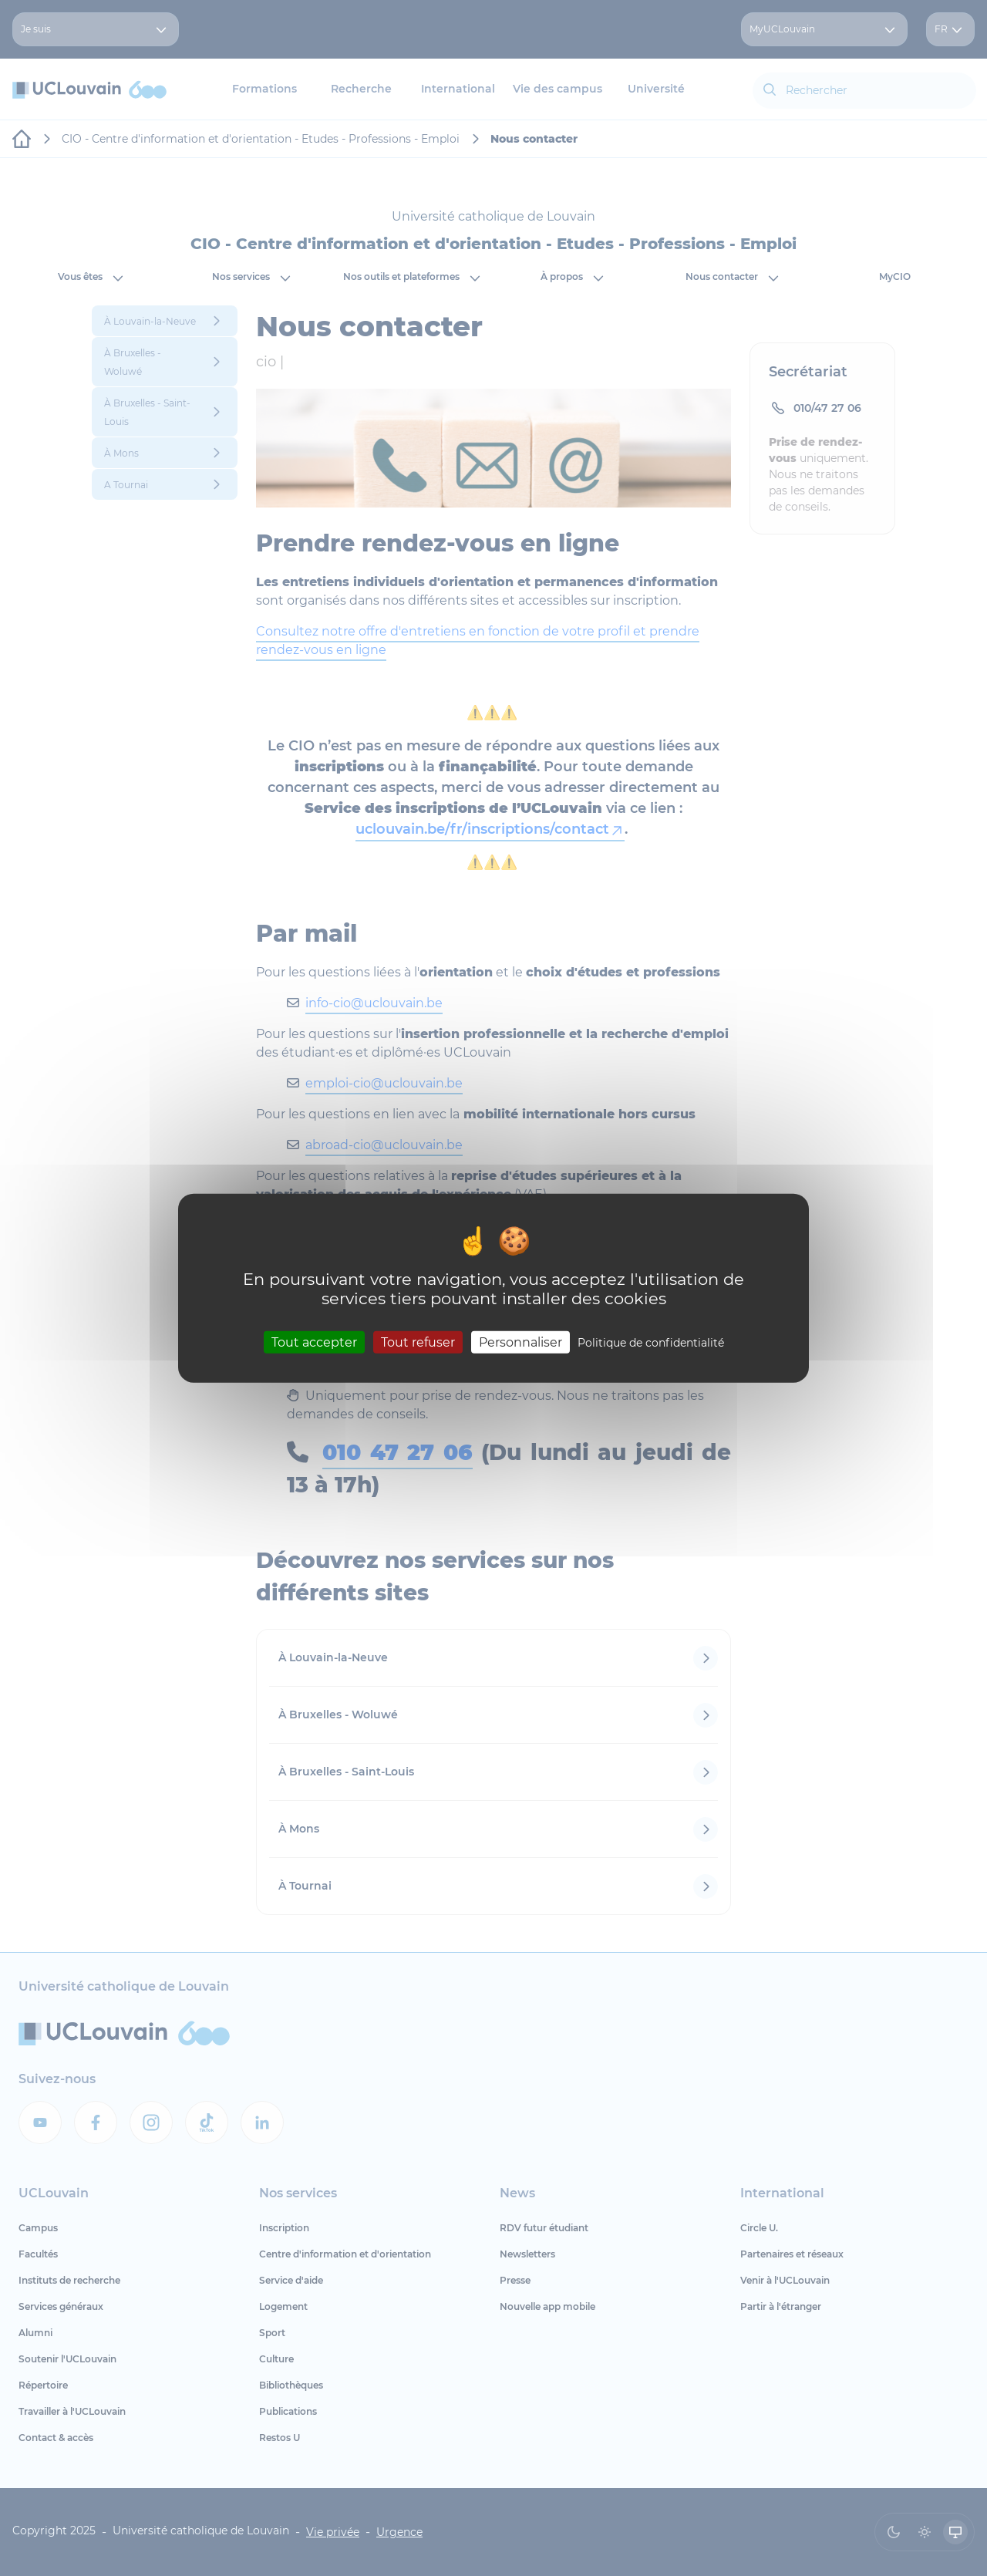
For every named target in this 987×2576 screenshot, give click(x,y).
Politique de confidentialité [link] (651, 1342)
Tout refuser (418, 1341)
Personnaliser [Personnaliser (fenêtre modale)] (520, 1341)
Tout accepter (314, 1341)
